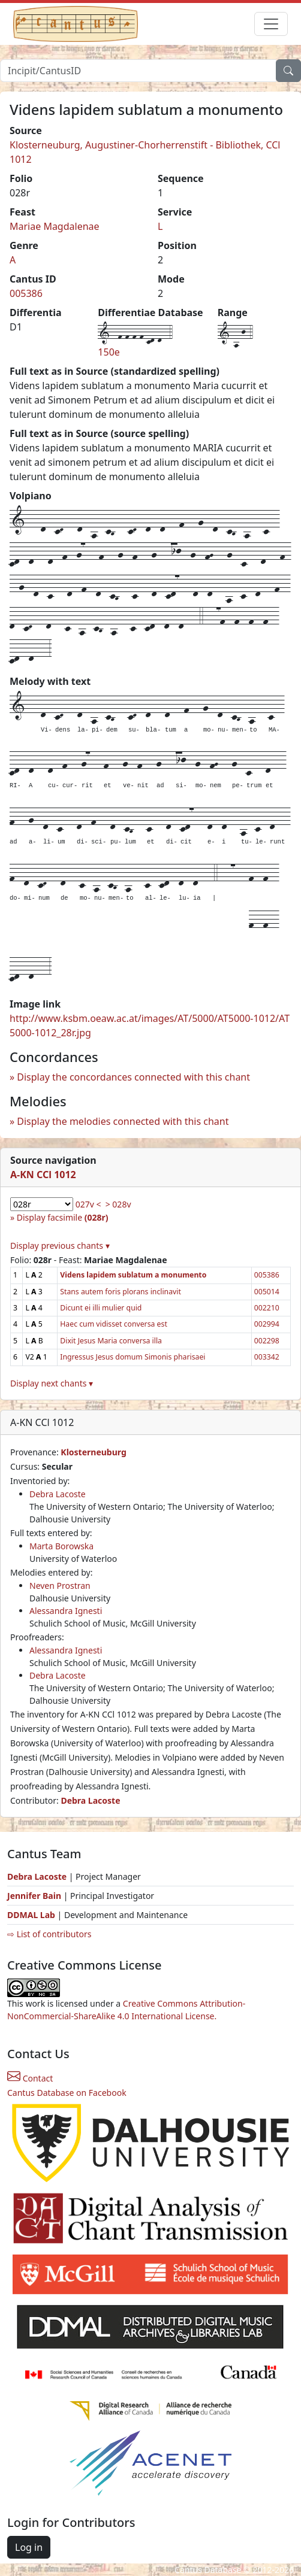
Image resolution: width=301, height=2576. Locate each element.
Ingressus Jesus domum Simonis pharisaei (132, 1357)
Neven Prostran (60, 1585)
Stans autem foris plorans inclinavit (120, 1292)
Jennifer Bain (35, 1895)
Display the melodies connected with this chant (122, 1121)
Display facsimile (63, 1217)
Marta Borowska (61, 1546)
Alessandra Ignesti (65, 1610)
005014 (266, 1292)
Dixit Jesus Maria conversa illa (111, 1341)
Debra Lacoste (57, 1494)
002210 (266, 1308)
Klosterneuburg (93, 1452)
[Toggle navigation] (271, 24)
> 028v (118, 1204)
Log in (29, 2547)
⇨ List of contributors (49, 1934)
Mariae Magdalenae (55, 226)
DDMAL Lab (31, 1914)
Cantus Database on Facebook (67, 2092)
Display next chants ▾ (51, 1383)
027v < (88, 1204)
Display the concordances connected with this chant (133, 1077)
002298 (266, 1341)
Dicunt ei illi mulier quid (101, 1308)
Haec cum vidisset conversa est (113, 1324)
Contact (30, 2078)
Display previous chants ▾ (60, 1245)
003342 (266, 1357)
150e (108, 352)
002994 (266, 1324)
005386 (26, 293)
